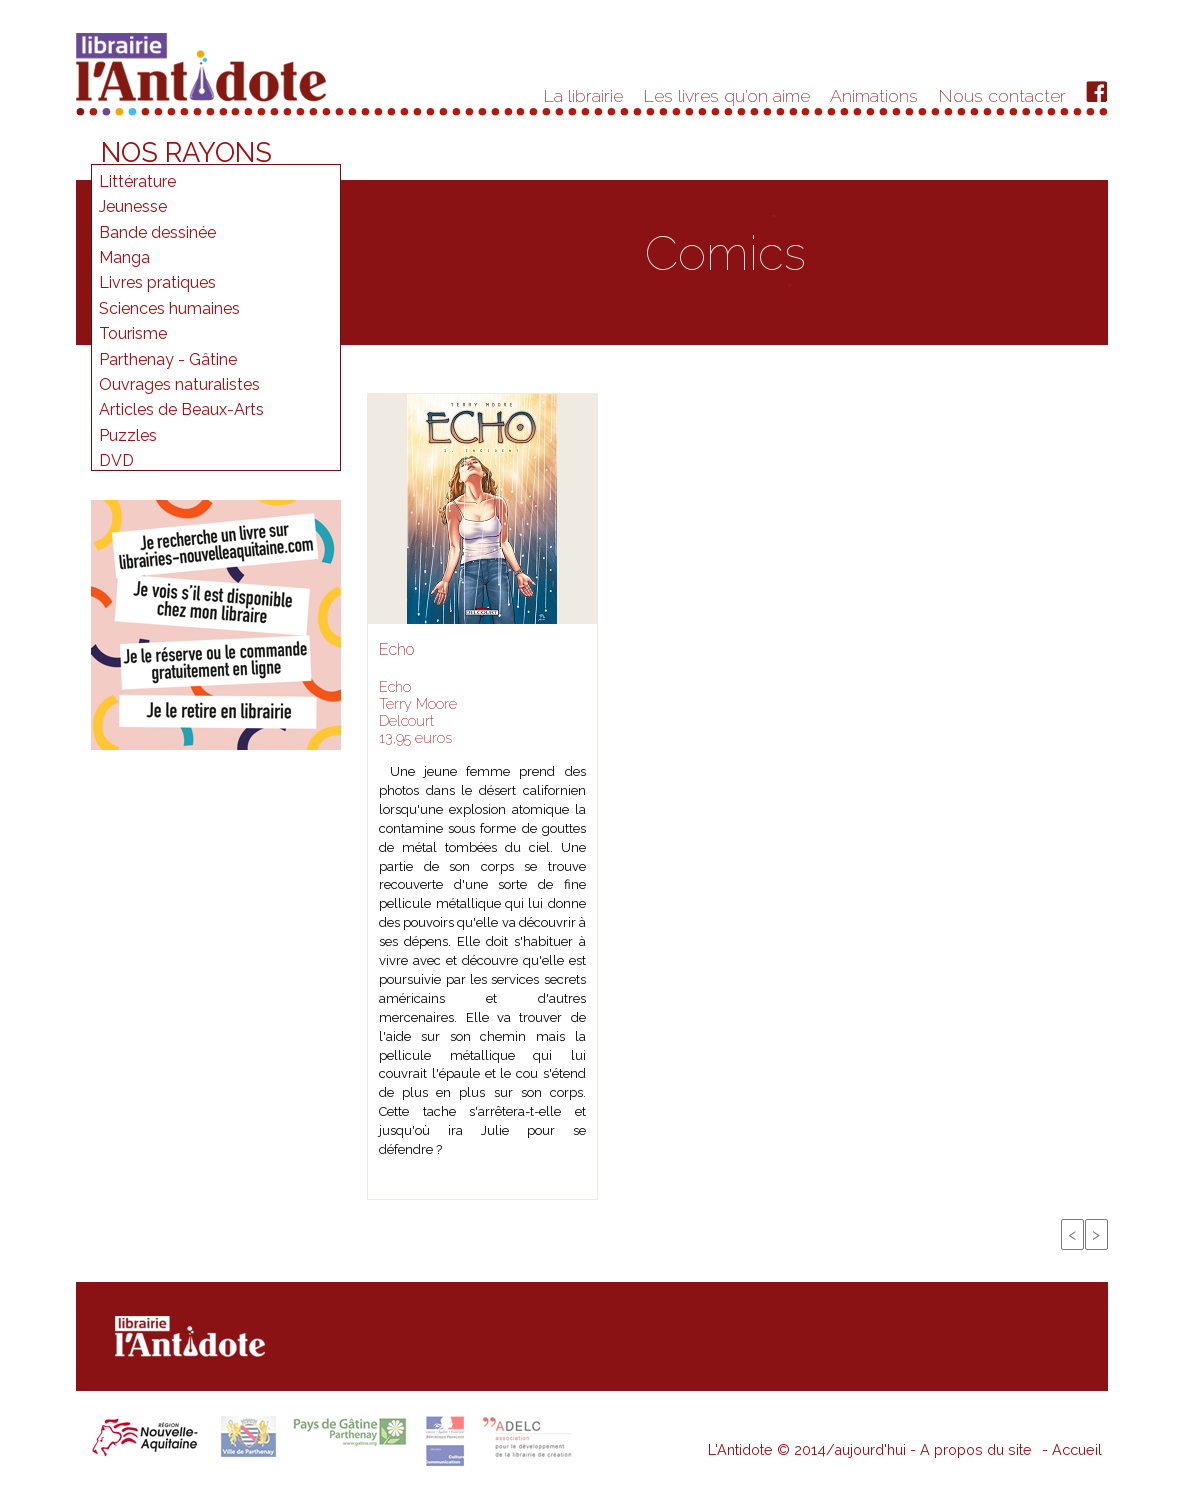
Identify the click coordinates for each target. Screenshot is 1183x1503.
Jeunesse (133, 206)
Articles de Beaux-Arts (181, 409)
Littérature (137, 181)
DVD (116, 460)
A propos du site (976, 1449)
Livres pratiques (157, 282)
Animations (874, 95)
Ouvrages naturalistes (179, 384)
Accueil (1077, 1449)
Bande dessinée (157, 232)
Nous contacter (1002, 95)
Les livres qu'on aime (727, 95)
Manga (124, 257)
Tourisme (133, 333)
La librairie (583, 95)
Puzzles (128, 435)
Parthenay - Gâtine (168, 359)
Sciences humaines (169, 308)
